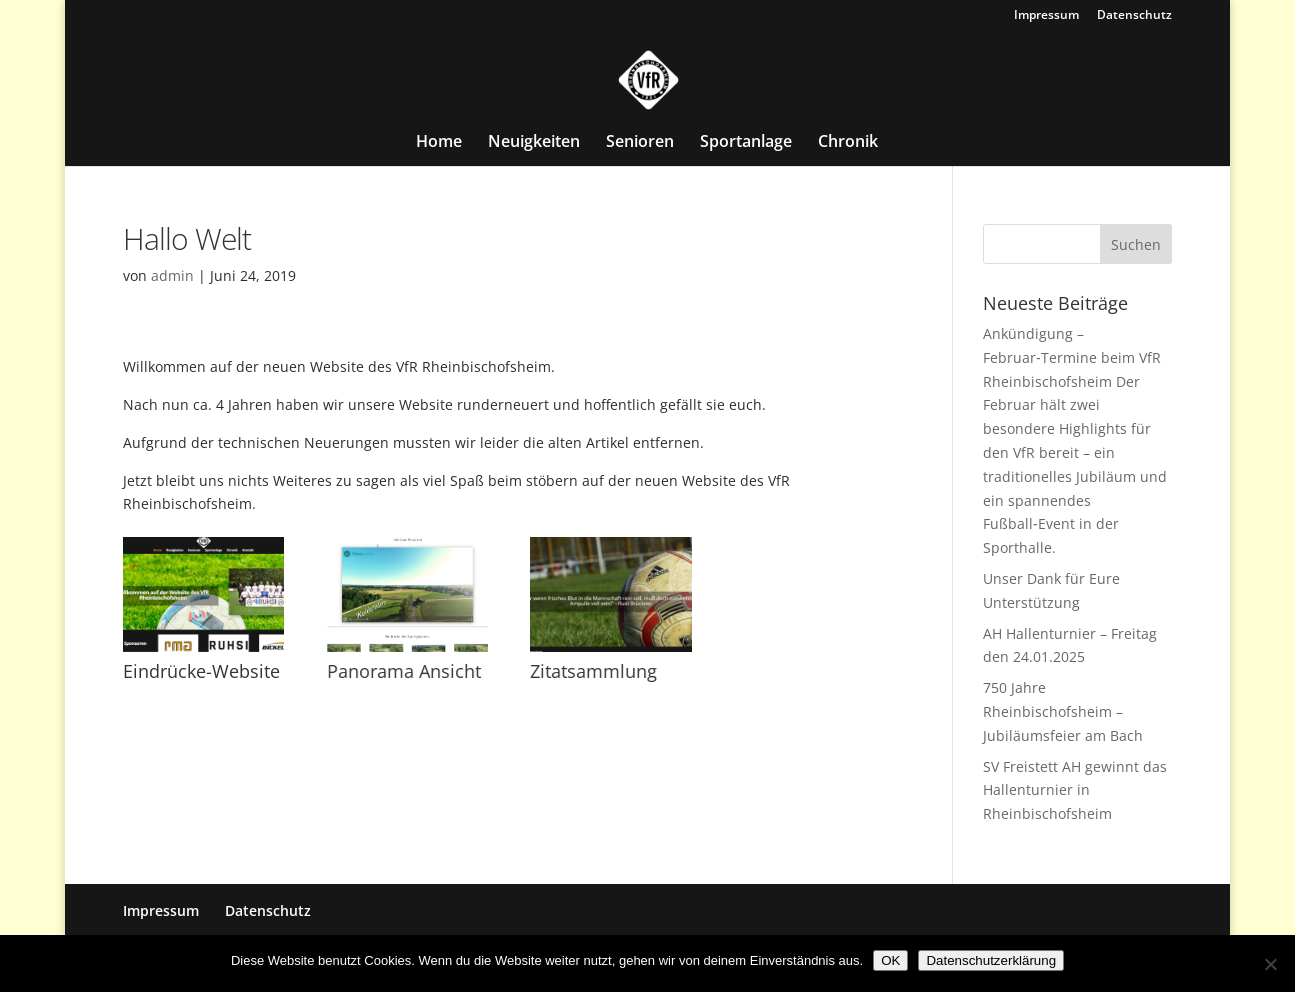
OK (890, 960)
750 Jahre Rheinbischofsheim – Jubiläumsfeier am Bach (1063, 711)
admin (172, 275)
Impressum (1046, 16)
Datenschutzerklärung (991, 960)
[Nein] (1270, 964)
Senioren (640, 143)
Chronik (848, 143)
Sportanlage (746, 143)
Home (439, 143)
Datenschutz (1134, 16)
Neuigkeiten (534, 143)
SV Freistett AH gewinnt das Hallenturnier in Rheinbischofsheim (1075, 790)
